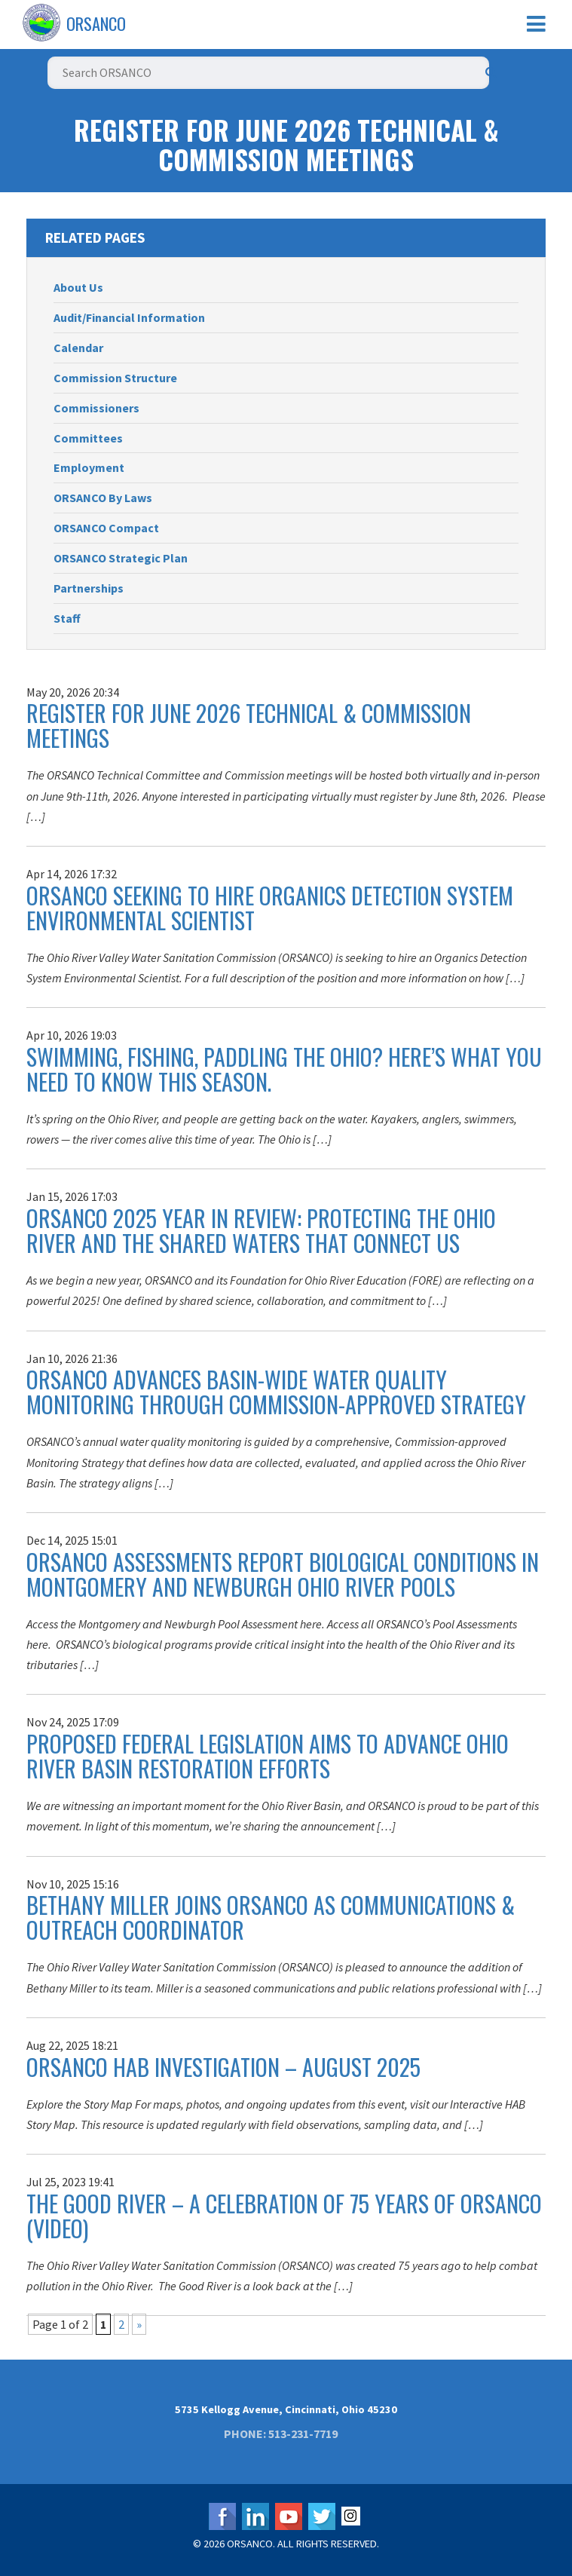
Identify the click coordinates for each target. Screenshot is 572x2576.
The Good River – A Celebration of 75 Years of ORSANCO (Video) (284, 2215)
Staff (67, 618)
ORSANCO (96, 23)
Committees (88, 438)
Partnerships (89, 588)
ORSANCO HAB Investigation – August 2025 (223, 2067)
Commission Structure (115, 377)
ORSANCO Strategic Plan (121, 557)
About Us (78, 287)
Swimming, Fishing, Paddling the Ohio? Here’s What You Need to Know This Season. (284, 1069)
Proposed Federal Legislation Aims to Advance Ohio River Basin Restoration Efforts (267, 1755)
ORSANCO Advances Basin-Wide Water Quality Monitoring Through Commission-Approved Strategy (276, 1391)
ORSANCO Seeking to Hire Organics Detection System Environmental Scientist (269, 907)
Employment (89, 467)
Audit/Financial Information (129, 317)
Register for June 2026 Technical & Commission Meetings (248, 725)
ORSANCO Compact (106, 527)
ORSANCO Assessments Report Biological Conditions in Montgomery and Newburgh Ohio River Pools (282, 1574)
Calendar (78, 347)
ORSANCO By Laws (103, 497)
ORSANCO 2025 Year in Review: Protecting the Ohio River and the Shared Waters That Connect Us (261, 1230)
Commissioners (96, 407)
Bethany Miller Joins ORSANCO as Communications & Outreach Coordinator (270, 1917)
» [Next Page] (139, 2324)
